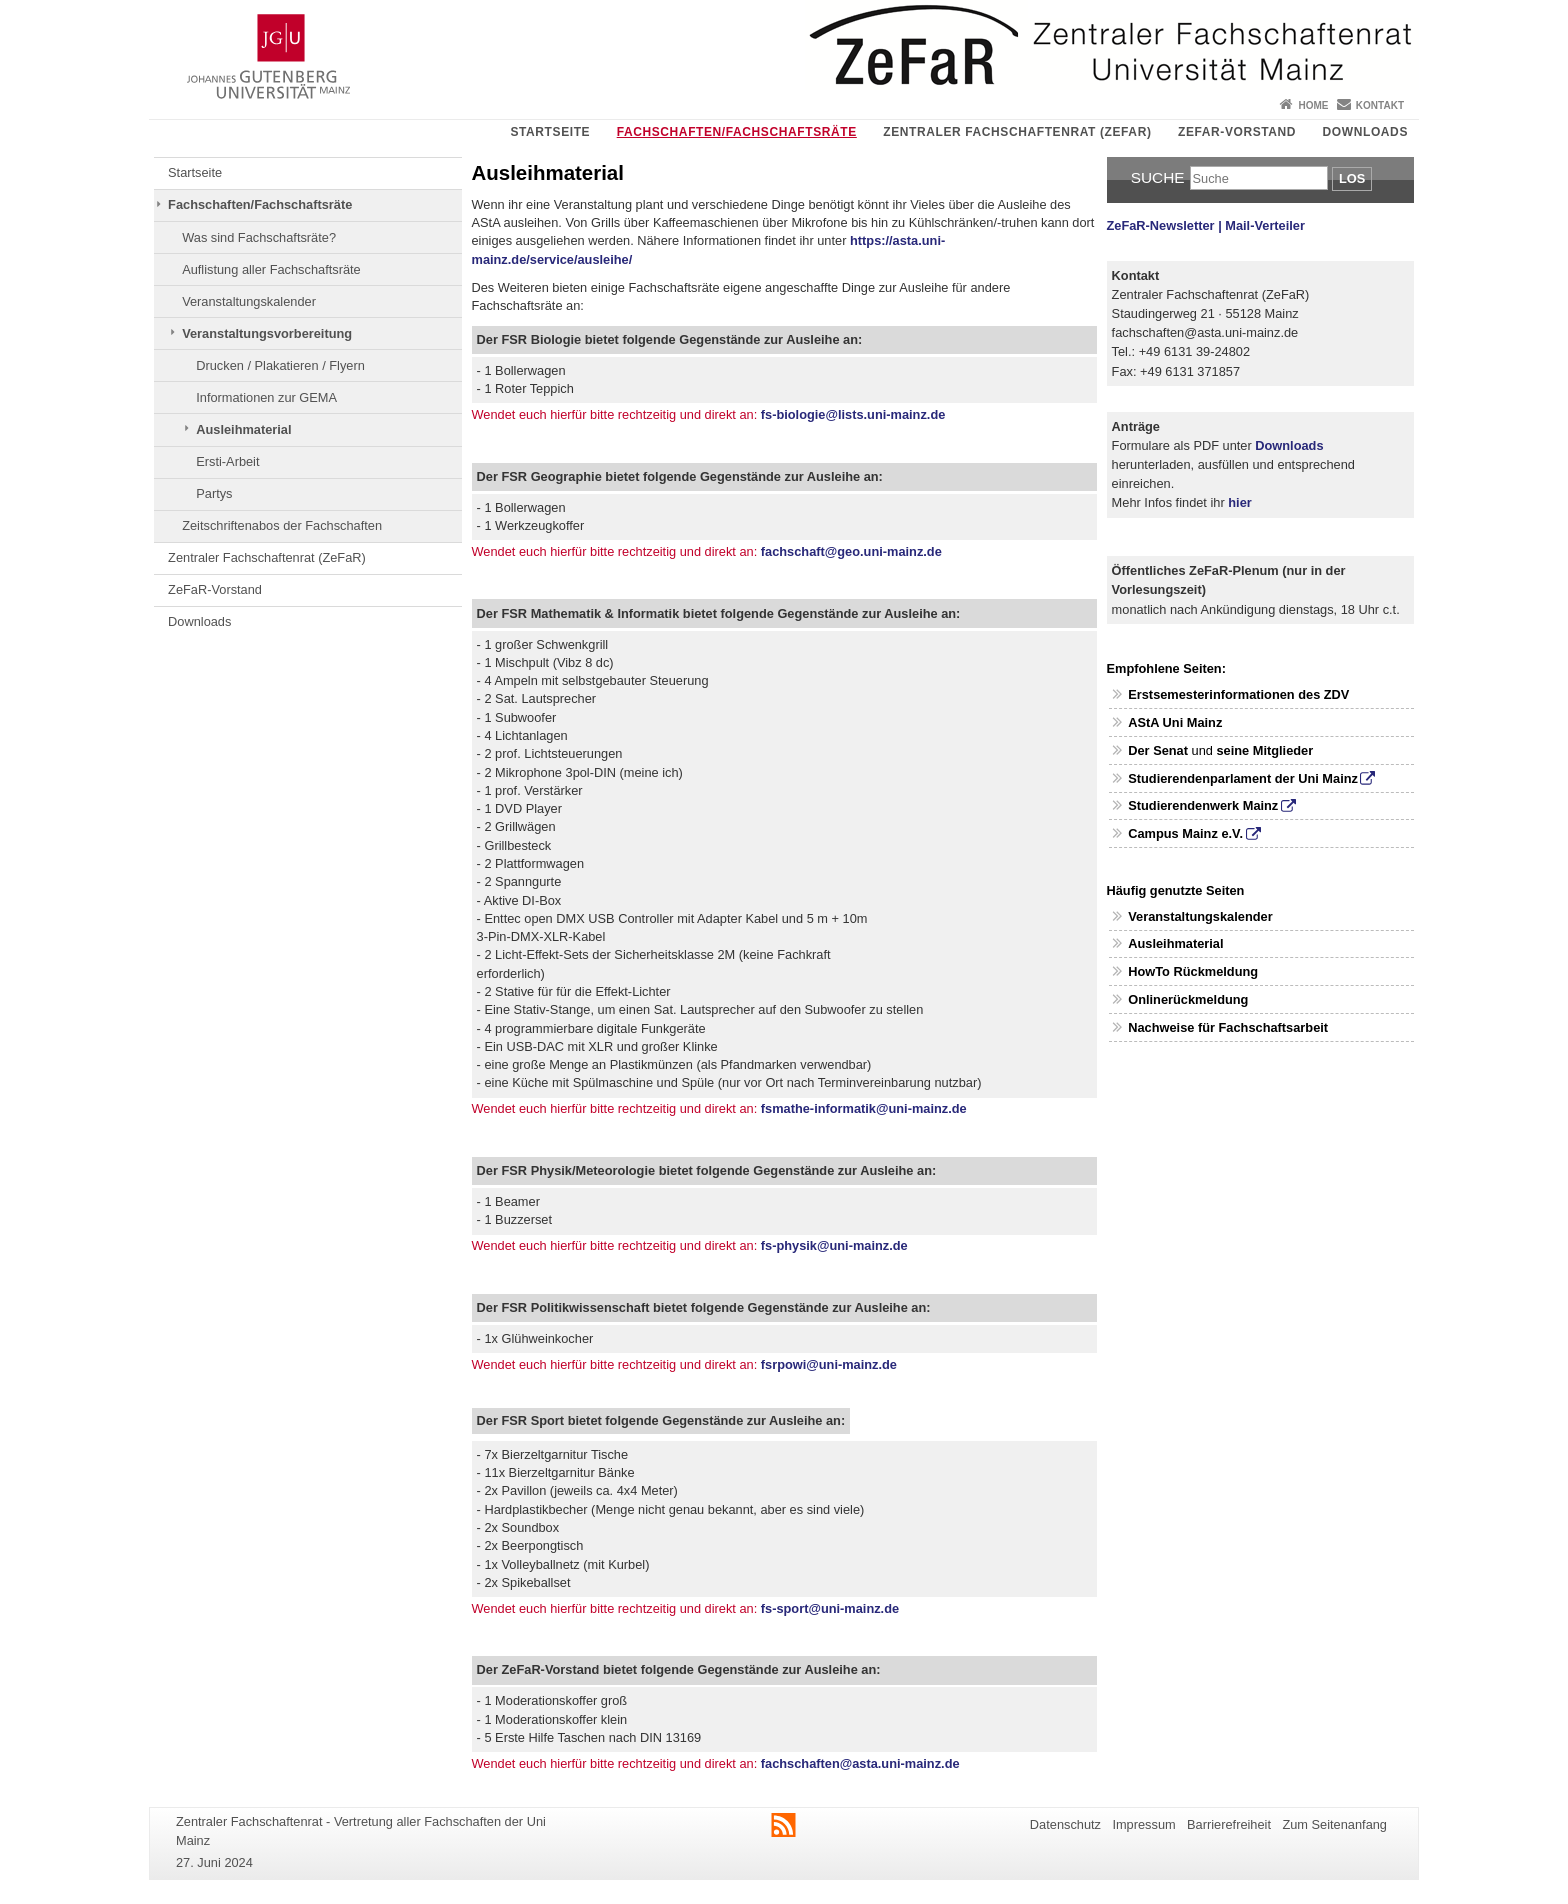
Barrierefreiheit (1229, 1824)
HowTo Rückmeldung (1193, 971)
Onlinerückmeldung (1188, 999)
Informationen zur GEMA (266, 397)
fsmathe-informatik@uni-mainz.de (864, 1108)
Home (1313, 105)
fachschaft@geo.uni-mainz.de (851, 551)
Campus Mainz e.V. (1185, 833)
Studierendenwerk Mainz (1203, 805)
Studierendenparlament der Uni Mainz (1243, 778)
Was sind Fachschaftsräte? (259, 237)
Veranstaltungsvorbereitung (267, 333)
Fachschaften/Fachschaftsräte (737, 132)
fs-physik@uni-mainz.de (834, 1245)
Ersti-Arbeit (227, 461)
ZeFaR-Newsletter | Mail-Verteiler (1206, 225)
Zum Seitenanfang (1334, 1824)
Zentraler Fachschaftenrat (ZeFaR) (1017, 132)
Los (1352, 178)
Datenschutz (1065, 1824)
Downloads (1365, 132)
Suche (1158, 177)
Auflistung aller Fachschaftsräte (271, 269)
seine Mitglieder (1264, 750)
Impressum (1143, 1824)
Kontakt (1380, 105)
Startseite (550, 132)
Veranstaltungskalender (249, 301)
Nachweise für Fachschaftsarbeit (1228, 1027)
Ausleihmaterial (243, 429)
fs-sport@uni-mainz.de (828, 1608)
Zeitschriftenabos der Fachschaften (282, 525)
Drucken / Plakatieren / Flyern (280, 365)
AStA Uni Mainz (1175, 722)
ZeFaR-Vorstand (1237, 132)
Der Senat (1158, 750)
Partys (214, 493)
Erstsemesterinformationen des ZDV (1238, 694)
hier (1239, 502)
